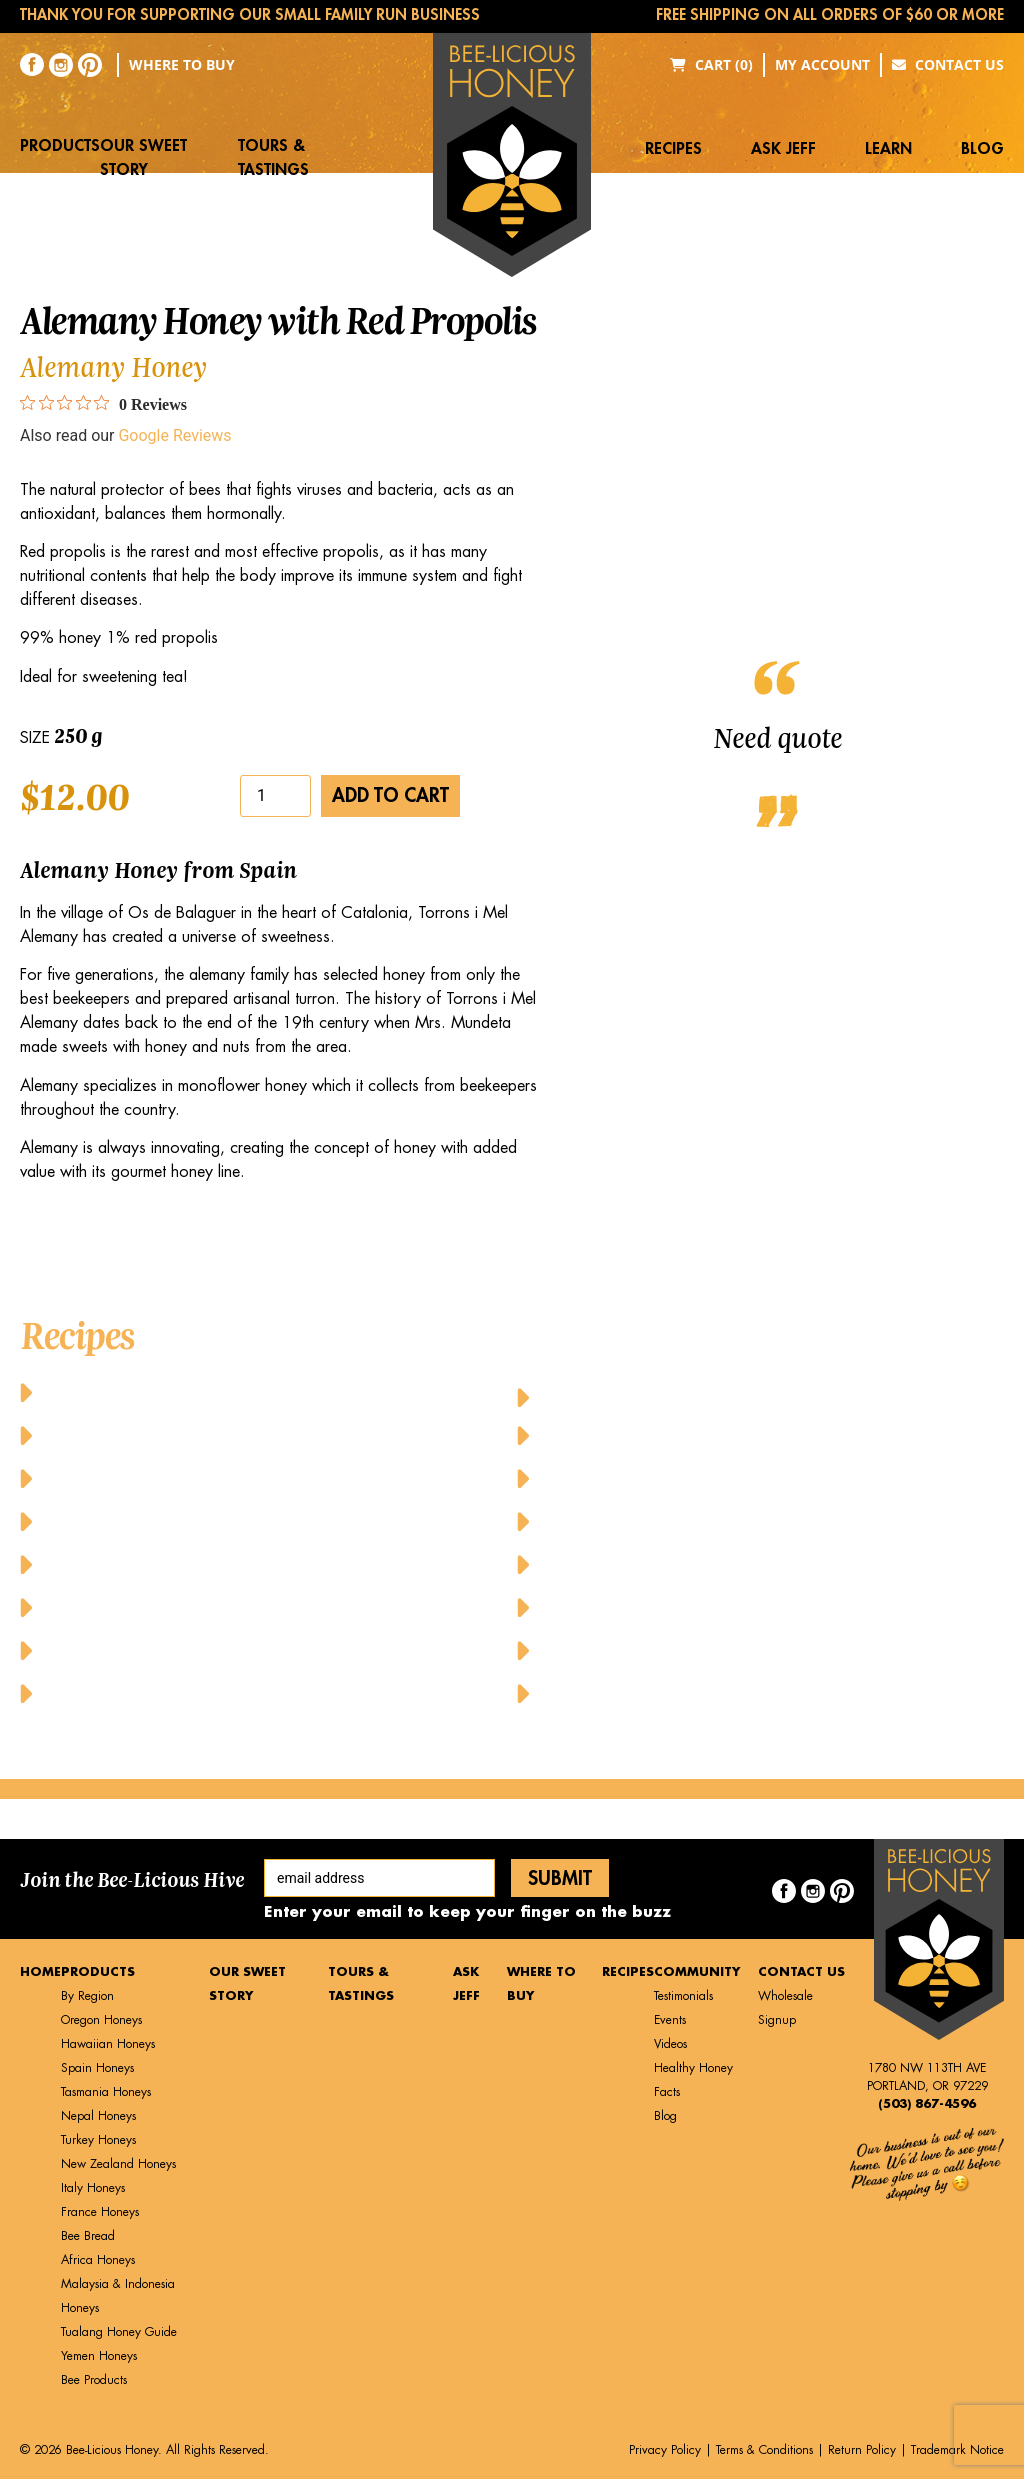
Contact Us (948, 64)
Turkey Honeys (98, 2140)
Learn (888, 149)
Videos (670, 2044)
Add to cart (390, 795)
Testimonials (683, 1996)
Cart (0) (711, 64)
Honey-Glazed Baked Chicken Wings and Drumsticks (762, 1391)
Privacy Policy (665, 2450)
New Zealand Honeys (118, 2164)
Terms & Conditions (764, 2450)
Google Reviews (174, 435)
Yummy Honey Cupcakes (642, 1692)
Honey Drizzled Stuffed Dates (164, 1649)
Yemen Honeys (99, 2356)
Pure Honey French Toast (644, 1563)
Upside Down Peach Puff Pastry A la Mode (715, 1649)
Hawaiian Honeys (108, 2044)
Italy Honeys (93, 2188)
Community (697, 1972)
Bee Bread (88, 2236)
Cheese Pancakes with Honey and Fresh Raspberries (261, 1520)
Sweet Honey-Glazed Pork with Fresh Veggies (727, 1606)
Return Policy (862, 2450)
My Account (822, 64)
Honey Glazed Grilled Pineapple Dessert (209, 1692)
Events (670, 2020)
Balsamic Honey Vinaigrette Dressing (199, 1477)
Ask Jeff (783, 149)
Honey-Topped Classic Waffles (663, 1477)
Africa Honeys (98, 2260)
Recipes (673, 149)
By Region (87, 1996)
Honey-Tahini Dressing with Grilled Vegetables (735, 1434)
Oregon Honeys (101, 2020)
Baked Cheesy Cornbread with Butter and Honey (247, 1391)
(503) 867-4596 (927, 2104)
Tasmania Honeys (106, 2092)
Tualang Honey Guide (119, 2332)
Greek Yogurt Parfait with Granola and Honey (237, 1606)
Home (40, 1972)
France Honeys (100, 2212)
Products (60, 146)
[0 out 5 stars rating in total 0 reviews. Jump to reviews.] (103, 404)
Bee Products (94, 2380)
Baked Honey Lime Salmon (154, 1434)
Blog (982, 149)
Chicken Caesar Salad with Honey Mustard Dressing (263, 1563)
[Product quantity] (275, 796)
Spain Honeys (97, 2068)
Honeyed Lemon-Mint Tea (646, 1520)
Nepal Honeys (98, 2116)
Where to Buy (182, 64)
